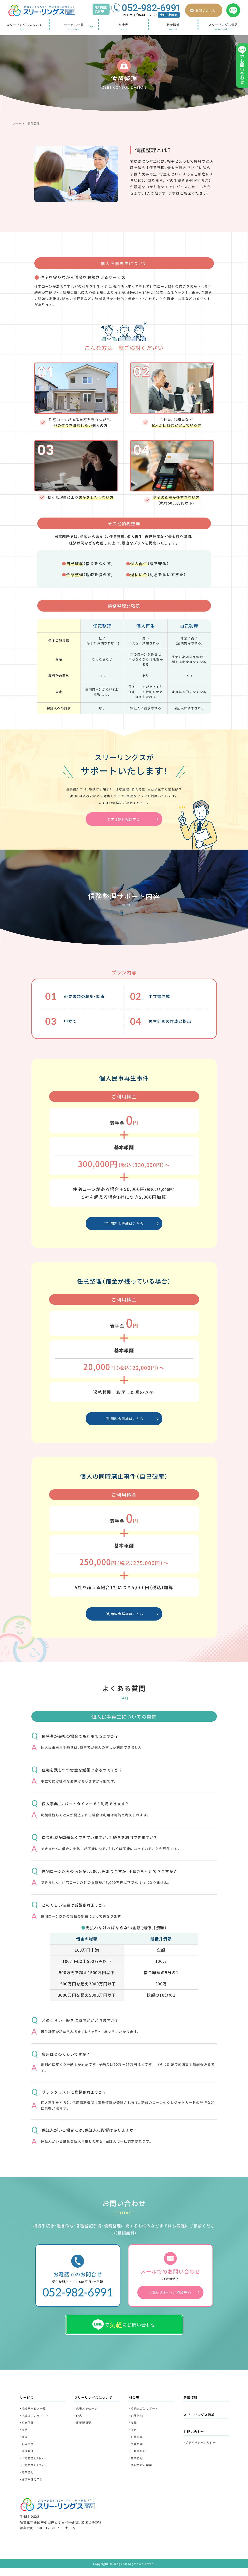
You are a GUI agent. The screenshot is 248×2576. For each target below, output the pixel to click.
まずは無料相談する (123, 819)
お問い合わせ (205, 10)
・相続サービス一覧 (34, 2414)
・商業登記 (27, 2480)
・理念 (78, 2421)
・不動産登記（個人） (34, 2465)
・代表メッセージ (86, 2414)
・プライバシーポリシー (200, 2448)
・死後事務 (27, 2450)
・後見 (24, 2436)
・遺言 (24, 2443)
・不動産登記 (138, 2458)
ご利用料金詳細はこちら (123, 1224)
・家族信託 (27, 2428)
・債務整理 (27, 2458)
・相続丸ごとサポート (35, 2421)
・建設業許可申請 (32, 2487)
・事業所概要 (83, 2428)
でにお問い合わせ (124, 2329)
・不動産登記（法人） (34, 2472)
